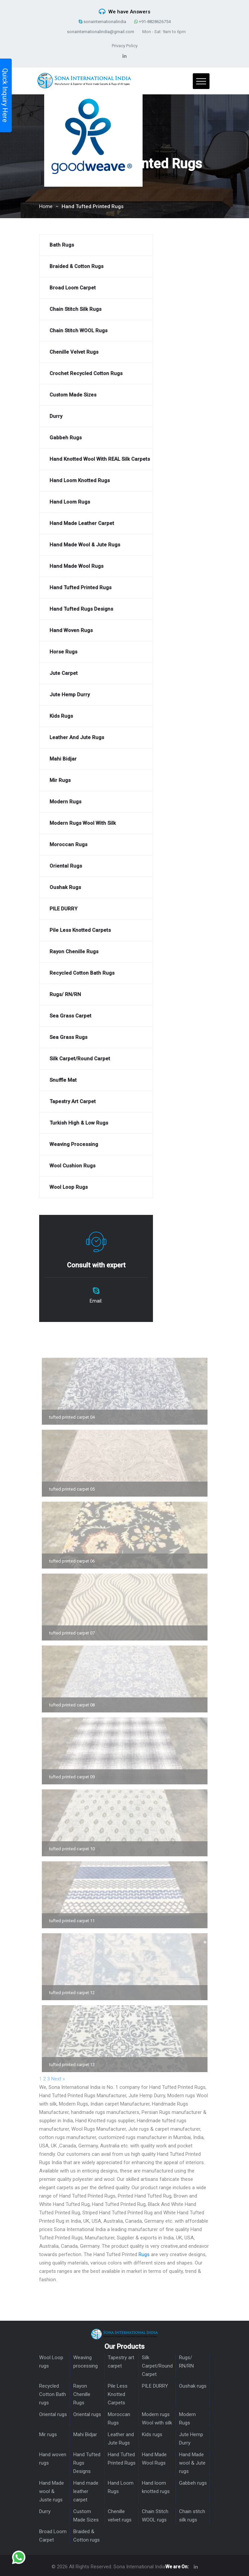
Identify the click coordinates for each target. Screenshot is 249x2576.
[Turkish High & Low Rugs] (96, 1123)
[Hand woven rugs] (96, 630)
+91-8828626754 (152, 21)
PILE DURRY (155, 2386)
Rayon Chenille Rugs (81, 2394)
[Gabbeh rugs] (96, 437)
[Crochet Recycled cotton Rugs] (96, 373)
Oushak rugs (192, 2386)
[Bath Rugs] (96, 245)
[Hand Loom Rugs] (96, 502)
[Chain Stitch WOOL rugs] (96, 330)
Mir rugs (48, 2434)
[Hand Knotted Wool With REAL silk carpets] (96, 459)
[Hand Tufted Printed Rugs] (96, 587)
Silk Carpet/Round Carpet (157, 2366)
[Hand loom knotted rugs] (96, 480)
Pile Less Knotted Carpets (118, 2394)
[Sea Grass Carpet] (96, 1016)
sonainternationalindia (102, 21)
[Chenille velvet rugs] (96, 352)
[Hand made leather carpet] (96, 523)
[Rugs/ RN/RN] (96, 994)
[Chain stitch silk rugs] (96, 309)
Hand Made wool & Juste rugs (51, 2491)
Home (46, 206)
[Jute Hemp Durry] (96, 694)
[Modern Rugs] (96, 801)
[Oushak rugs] (96, 887)
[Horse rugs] (96, 651)
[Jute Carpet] (96, 673)
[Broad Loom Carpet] (96, 287)
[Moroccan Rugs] (96, 844)
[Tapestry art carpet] (96, 1101)
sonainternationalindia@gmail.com (100, 31)
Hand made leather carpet (85, 2491)
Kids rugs (152, 2434)
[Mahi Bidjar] (96, 759)
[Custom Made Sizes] (96, 395)
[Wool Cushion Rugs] (96, 1165)
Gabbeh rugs (193, 2483)
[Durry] (96, 416)
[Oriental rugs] (96, 866)
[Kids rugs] (96, 716)
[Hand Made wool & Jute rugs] (96, 544)
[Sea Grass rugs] (96, 1037)
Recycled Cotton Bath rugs (52, 2394)
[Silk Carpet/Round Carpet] (96, 1058)
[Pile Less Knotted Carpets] (96, 930)
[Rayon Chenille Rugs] (96, 951)
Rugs (144, 2254)
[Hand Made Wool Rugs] (96, 566)
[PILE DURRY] (96, 908)
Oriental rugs (53, 2414)
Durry (45, 2511)
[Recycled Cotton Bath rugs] (96, 973)
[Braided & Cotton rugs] (96, 266)
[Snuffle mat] (96, 1080)
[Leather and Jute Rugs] (96, 737)
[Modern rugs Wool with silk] (96, 823)
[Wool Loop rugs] (96, 1187)
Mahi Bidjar (85, 2434)
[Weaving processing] (96, 1144)
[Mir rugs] (96, 780)
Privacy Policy (125, 45)
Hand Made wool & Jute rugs (192, 2463)
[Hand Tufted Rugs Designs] (96, 609)
